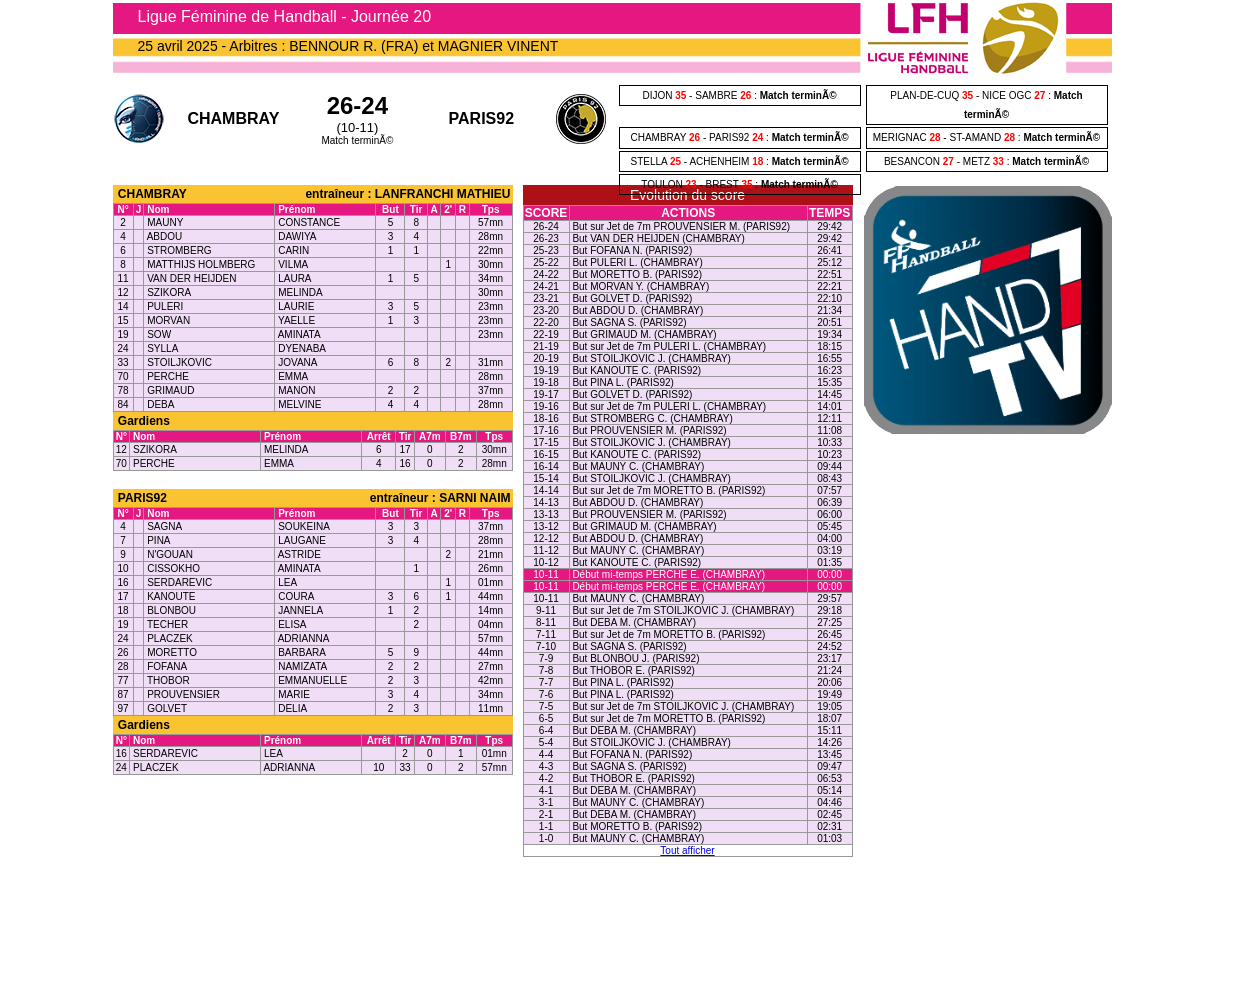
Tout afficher (687, 850)
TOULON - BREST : (739, 184)
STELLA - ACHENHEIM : (739, 161)
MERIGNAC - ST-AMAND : (986, 137)
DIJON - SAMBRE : (739, 95)
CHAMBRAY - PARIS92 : (739, 137)
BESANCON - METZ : (986, 161)
